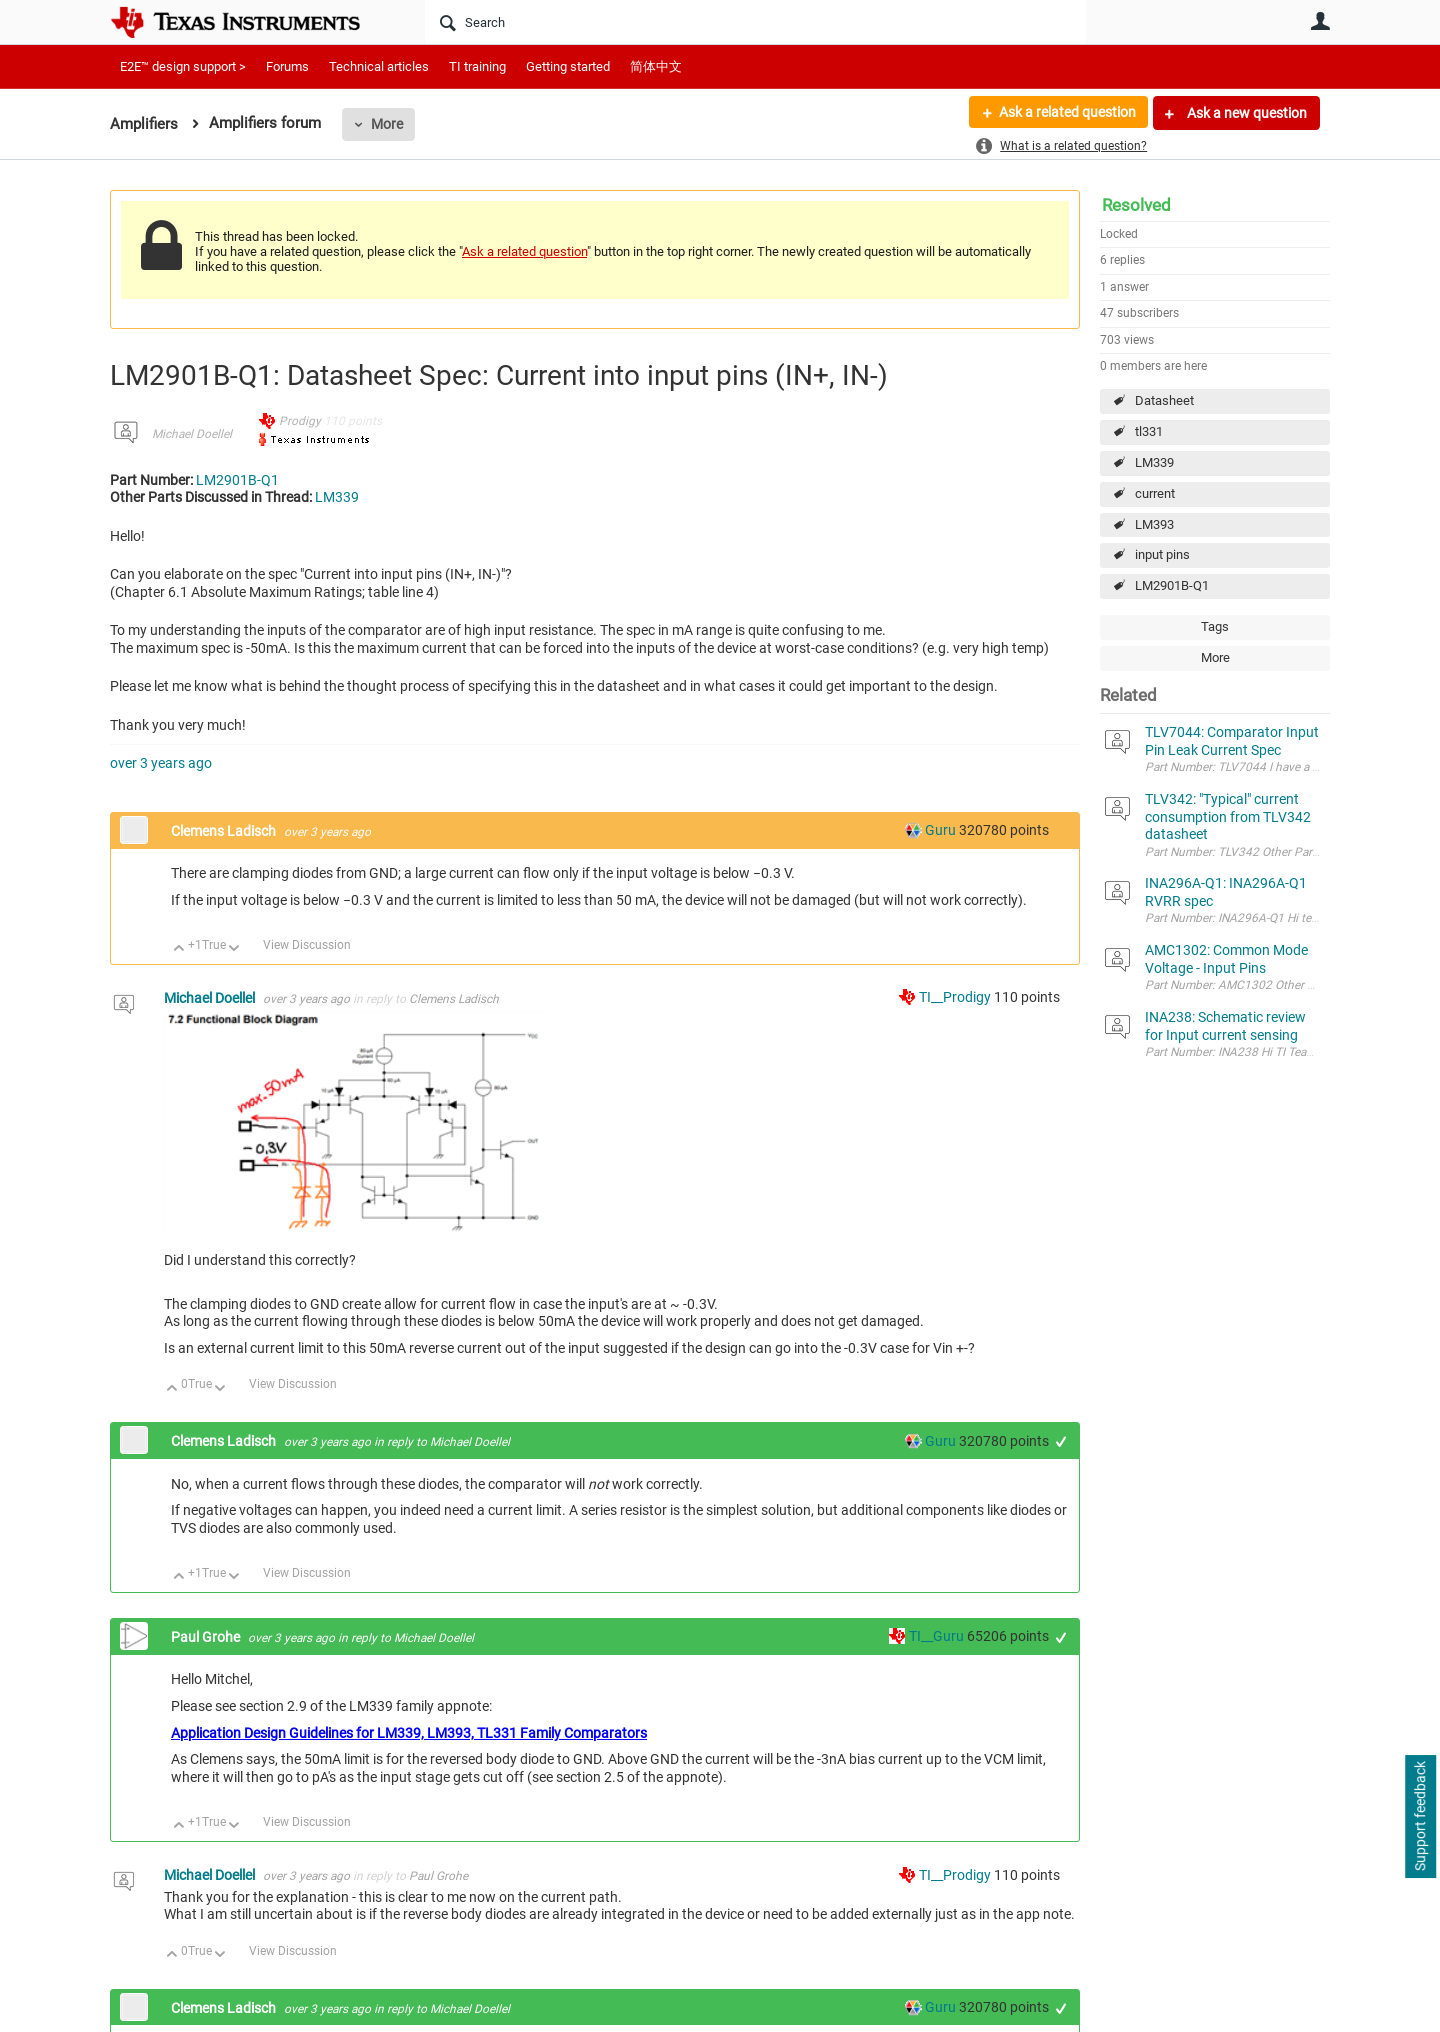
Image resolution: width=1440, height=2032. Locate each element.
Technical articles (379, 66)
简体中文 (656, 66)
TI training (477, 66)
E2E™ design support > (183, 66)
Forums (287, 66)
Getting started (568, 66)
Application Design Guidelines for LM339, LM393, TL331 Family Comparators (409, 1733)
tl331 (1149, 431)
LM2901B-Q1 (1172, 585)
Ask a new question (1245, 113)
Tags (1215, 626)
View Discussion (307, 945)
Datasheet (1164, 400)
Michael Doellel (192, 434)
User (1320, 21)
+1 (1061, 1441)
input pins (1162, 554)
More (387, 124)
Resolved (1136, 205)
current (1155, 493)
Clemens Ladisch (225, 831)
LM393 (1154, 524)
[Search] (755, 22)
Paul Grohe (207, 1637)
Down (234, 949)
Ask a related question (1066, 113)
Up (179, 949)
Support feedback (1420, 1817)
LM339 (1154, 462)
